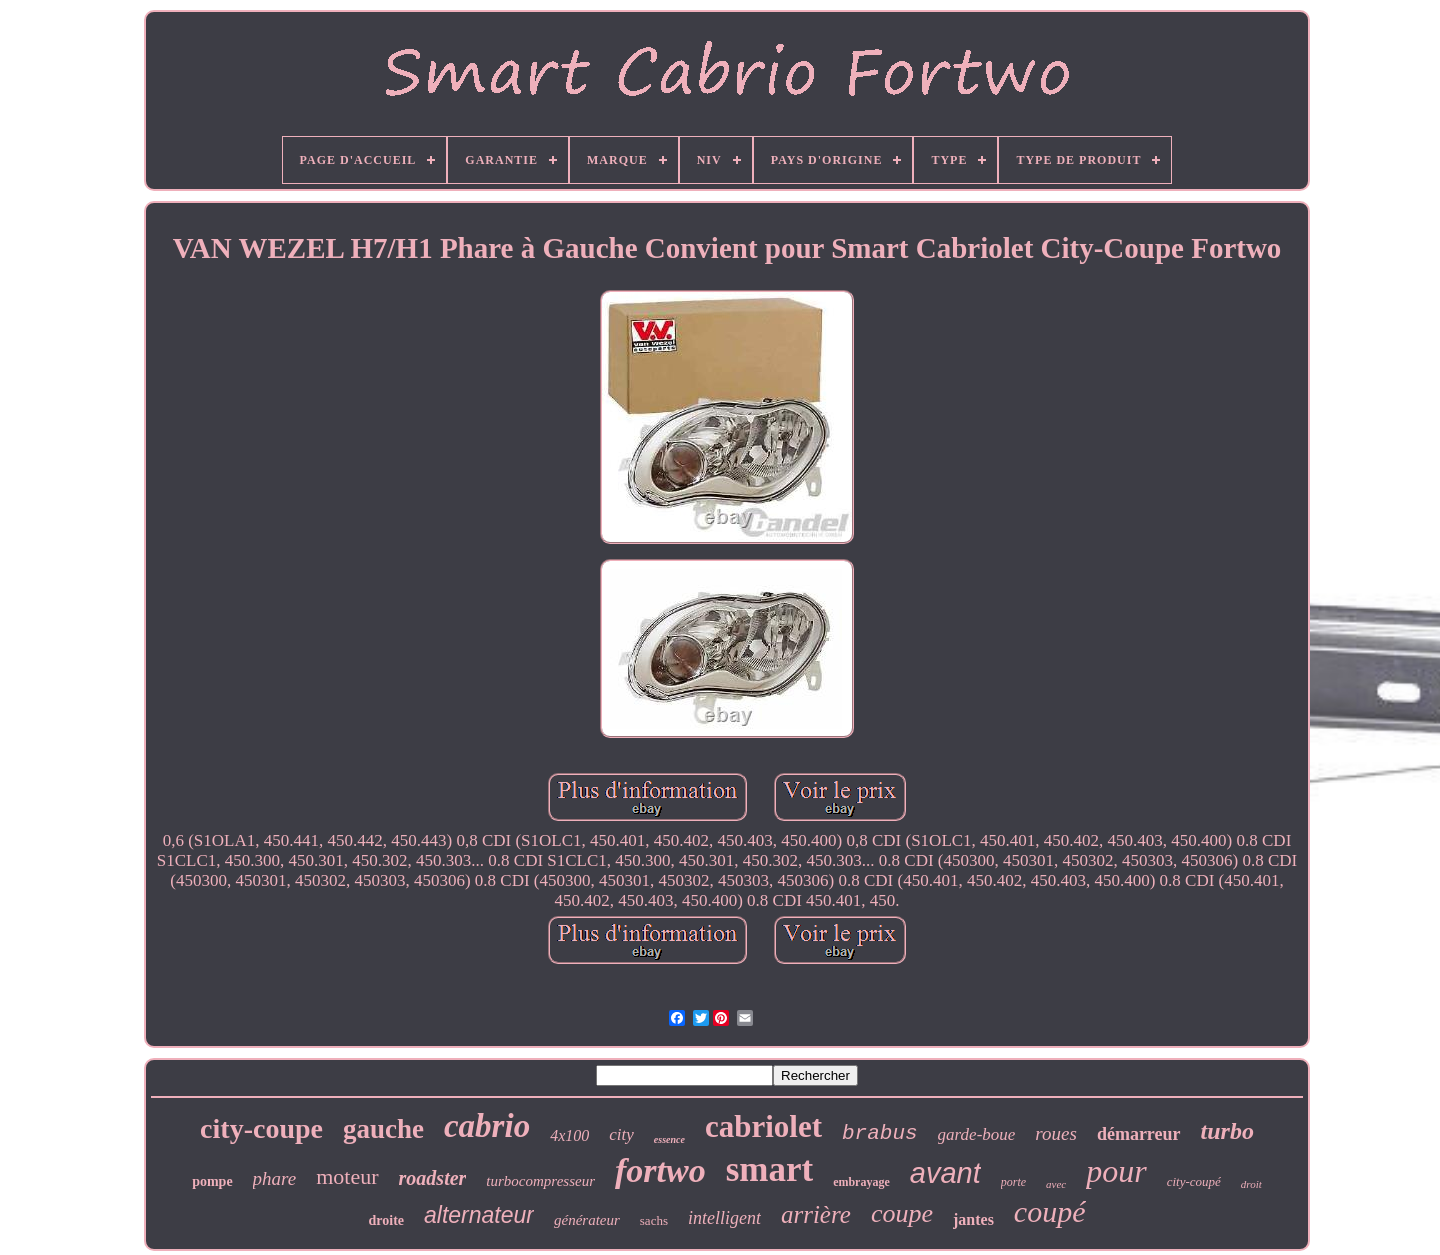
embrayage (861, 1182)
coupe (902, 1213)
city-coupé (1194, 1181)
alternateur (479, 1215)
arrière (816, 1214)
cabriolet (763, 1126)
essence (669, 1139)
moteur (347, 1176)
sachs (654, 1220)
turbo (1227, 1131)
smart (769, 1169)
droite (387, 1220)
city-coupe (261, 1128)
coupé (1050, 1211)
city (621, 1134)
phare (275, 1178)
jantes (973, 1219)
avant (945, 1173)
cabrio (487, 1126)
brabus (880, 1133)
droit (1251, 1184)
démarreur (1139, 1134)
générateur (587, 1220)
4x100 (569, 1135)
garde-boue (977, 1134)
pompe (212, 1181)
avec (1056, 1184)
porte (1013, 1182)
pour (1116, 1171)
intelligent (724, 1218)
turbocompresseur (540, 1181)
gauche (383, 1129)
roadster (433, 1178)
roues (1056, 1133)
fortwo (660, 1170)
